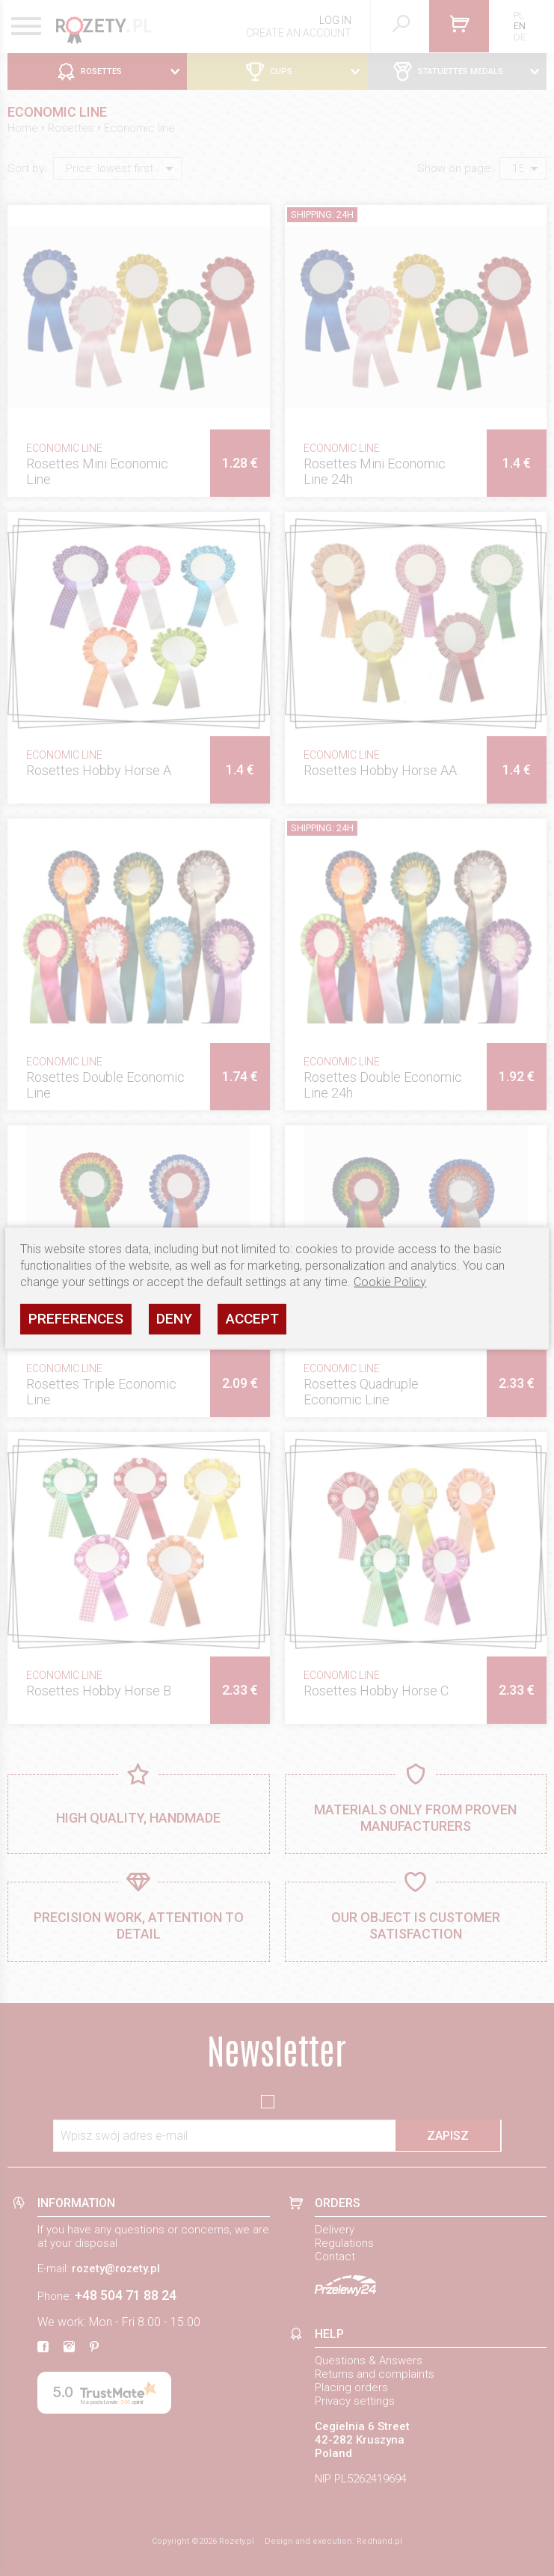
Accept (252, 1318)
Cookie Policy (390, 1282)
